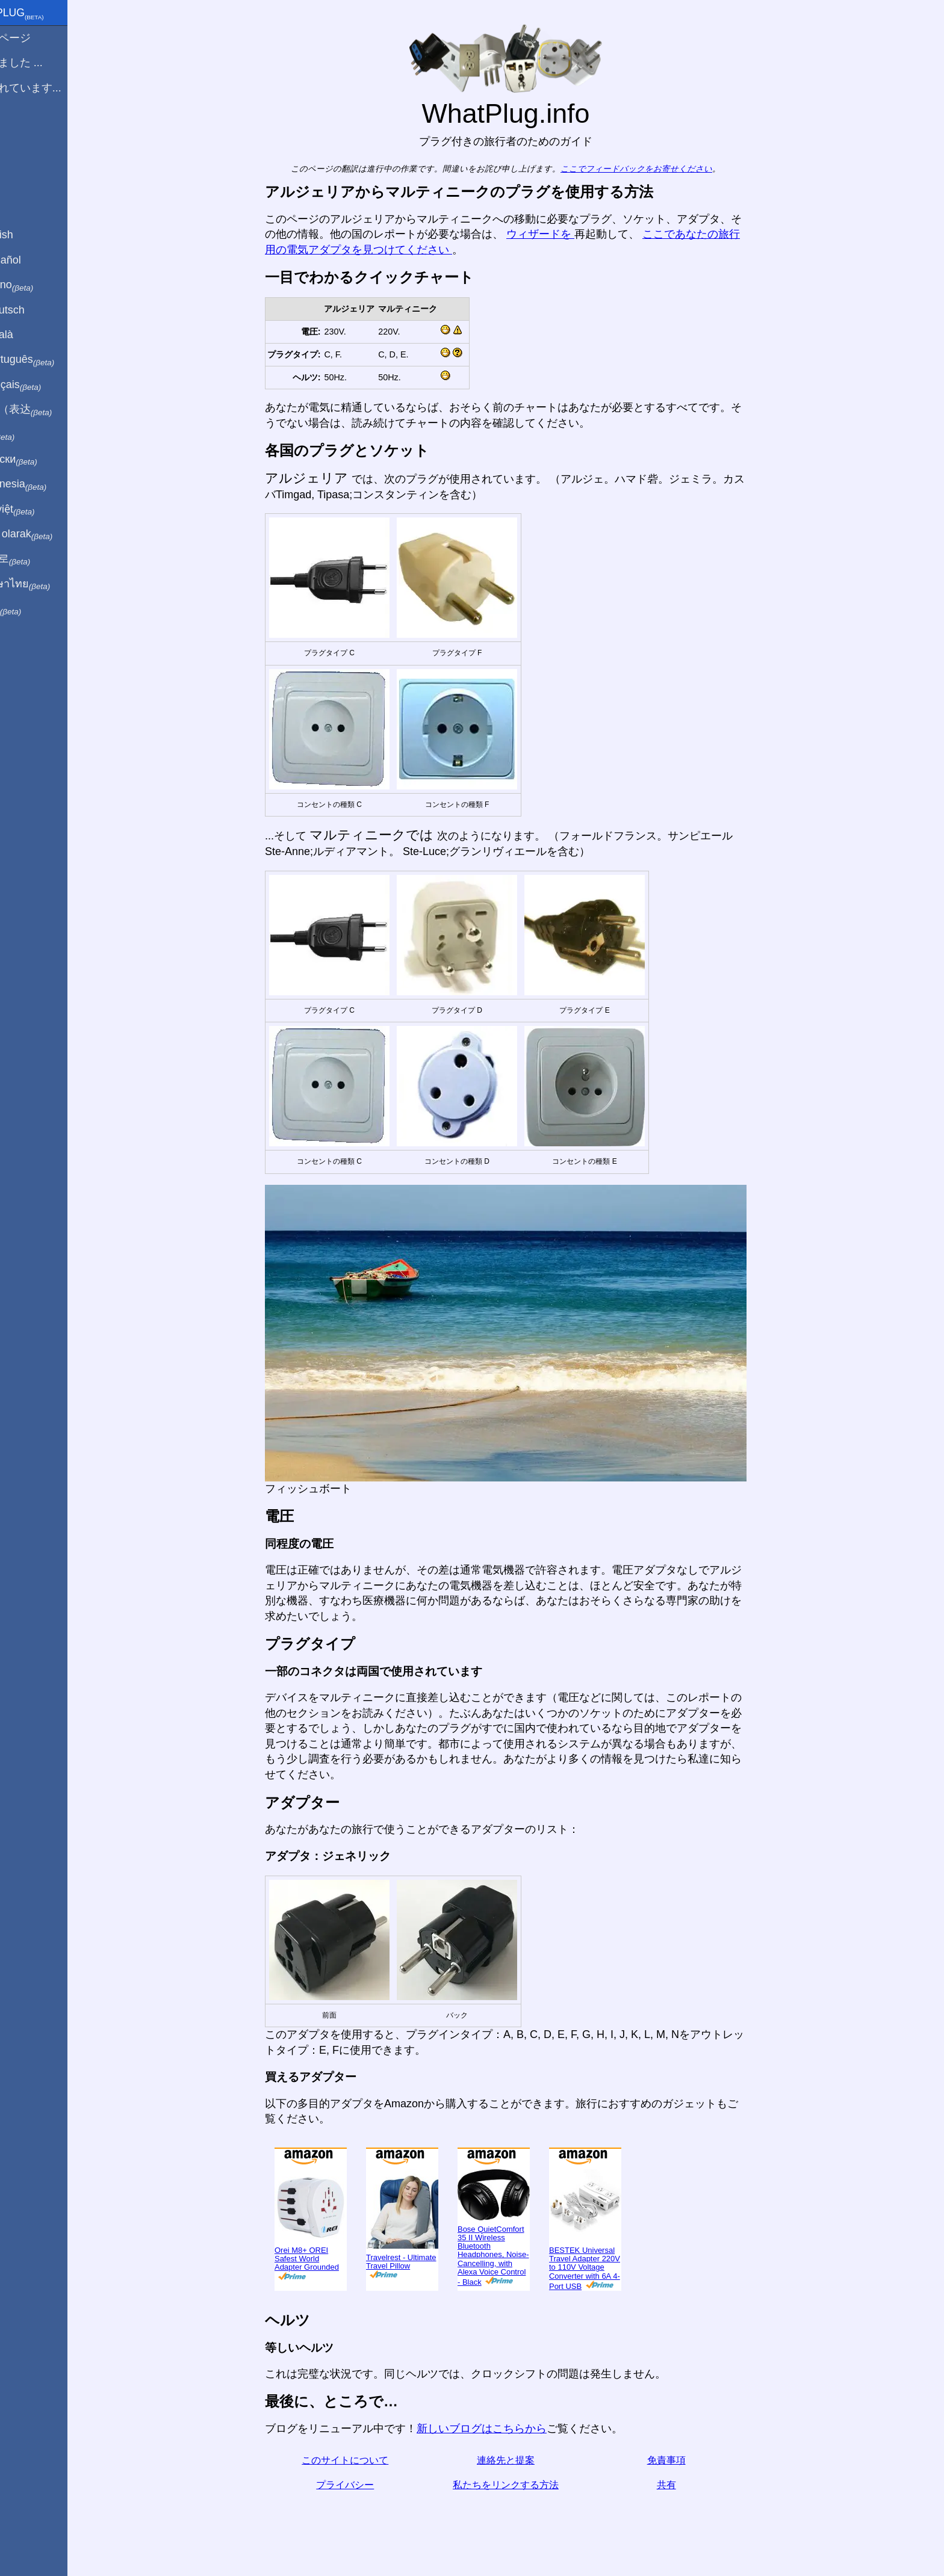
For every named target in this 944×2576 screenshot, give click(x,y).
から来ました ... (45, 63)
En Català (30, 335)
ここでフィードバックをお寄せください (657, 168)
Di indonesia (47, 484)
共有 (687, 2485)
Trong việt (41, 509)
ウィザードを (561, 234)
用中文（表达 (50, 409)
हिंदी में (31, 435)
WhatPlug (46, 14)
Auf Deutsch (36, 310)
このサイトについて (365, 2460)
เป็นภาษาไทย (49, 584)
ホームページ (39, 38)
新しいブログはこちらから (502, 2429)
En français (44, 385)
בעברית (34, 609)
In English (30, 235)
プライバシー (365, 2485)
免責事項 (687, 2460)
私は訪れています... (54, 88)
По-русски (42, 459)
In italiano (41, 285)
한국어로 (39, 559)
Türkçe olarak (50, 534)
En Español (34, 260)
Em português (51, 359)
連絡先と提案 (526, 2460)
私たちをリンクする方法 (526, 2485)
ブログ (23, 132)
